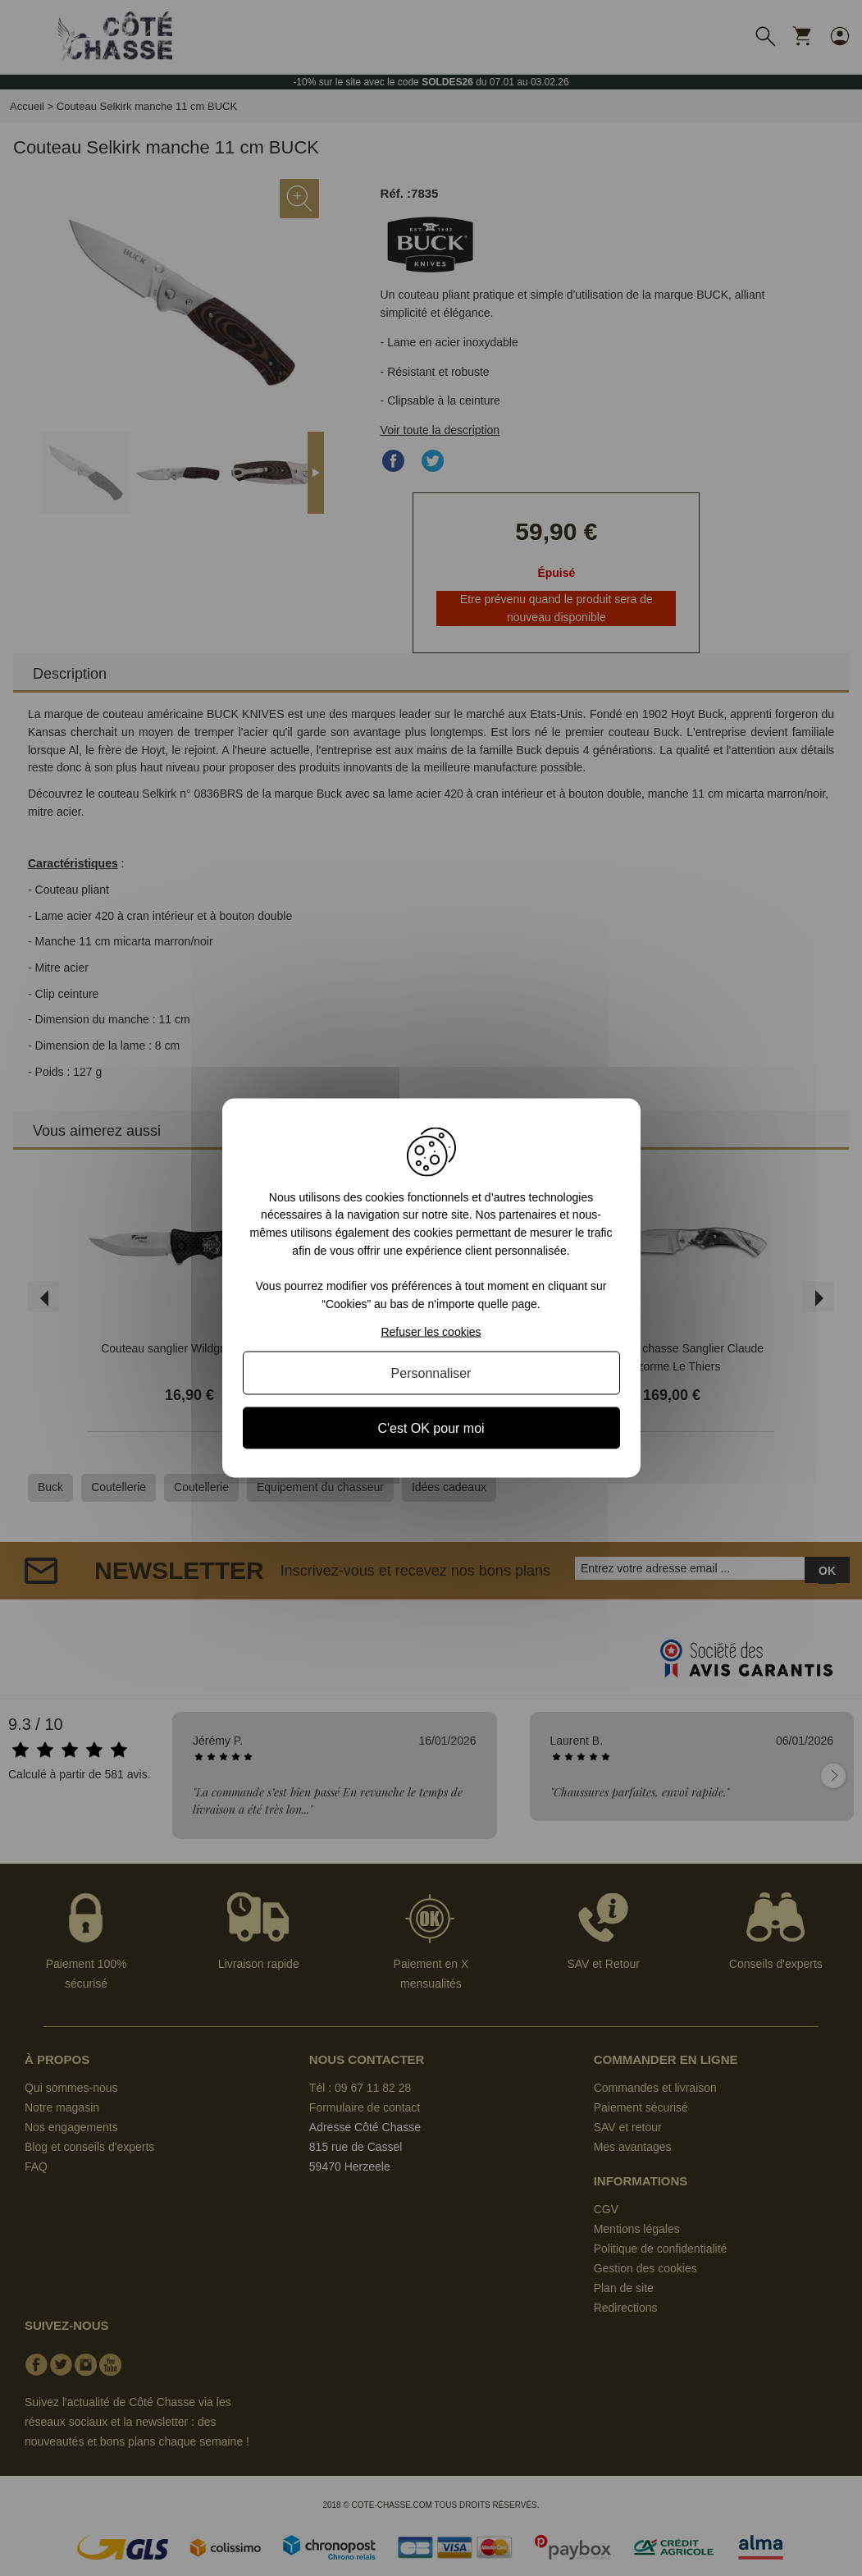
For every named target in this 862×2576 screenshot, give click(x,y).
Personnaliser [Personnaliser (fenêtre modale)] (431, 1373)
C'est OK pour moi (430, 1428)
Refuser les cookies (431, 1331)
